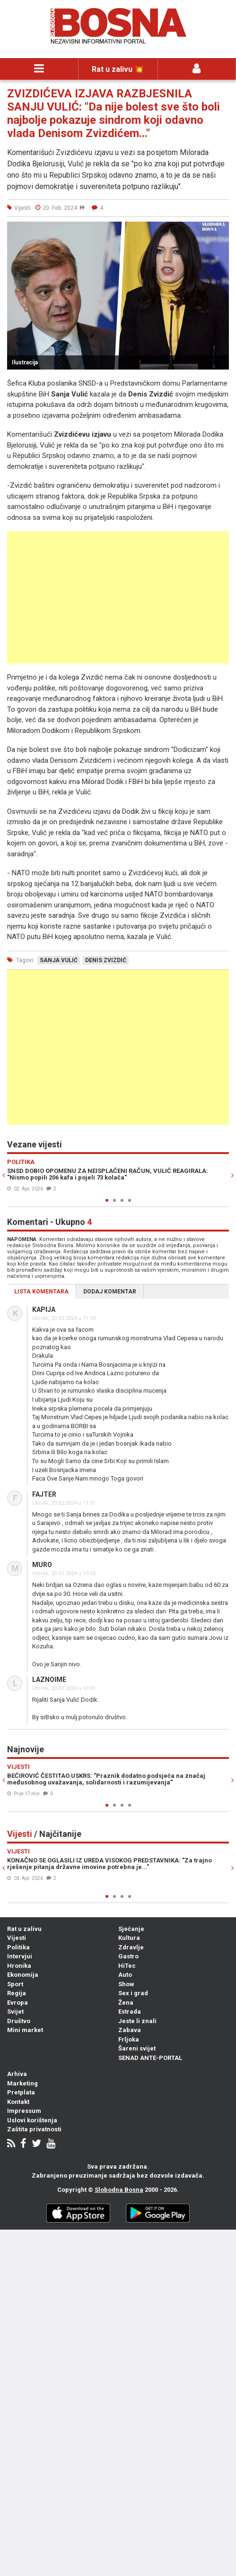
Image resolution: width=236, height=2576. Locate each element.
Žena (125, 2002)
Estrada (129, 2011)
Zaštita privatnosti (34, 2129)
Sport (15, 1984)
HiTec (127, 1965)
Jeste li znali (137, 2021)
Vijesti (16, 1937)
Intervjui (19, 1956)
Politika (18, 1947)
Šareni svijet (137, 2048)
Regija (16, 1993)
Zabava (129, 2029)
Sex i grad (133, 1993)
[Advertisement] (118, 597)
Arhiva (17, 2073)
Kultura (129, 1937)
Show (126, 1984)
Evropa (17, 2002)
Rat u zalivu (24, 1928)
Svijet (15, 2011)
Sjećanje (131, 1928)
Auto (125, 1974)
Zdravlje (131, 1947)
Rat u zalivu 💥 (118, 69)
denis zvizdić (105, 960)
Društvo (18, 2021)
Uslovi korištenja (32, 2120)
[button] (220, 230)
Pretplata (21, 2092)
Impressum (24, 2110)
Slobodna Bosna (119, 2189)
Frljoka (128, 2039)
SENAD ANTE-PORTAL (150, 2057)
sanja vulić (59, 960)
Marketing (22, 2083)
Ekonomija (22, 1974)
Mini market (25, 2029)
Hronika (19, 1965)
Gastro (128, 1956)
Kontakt (18, 2101)
